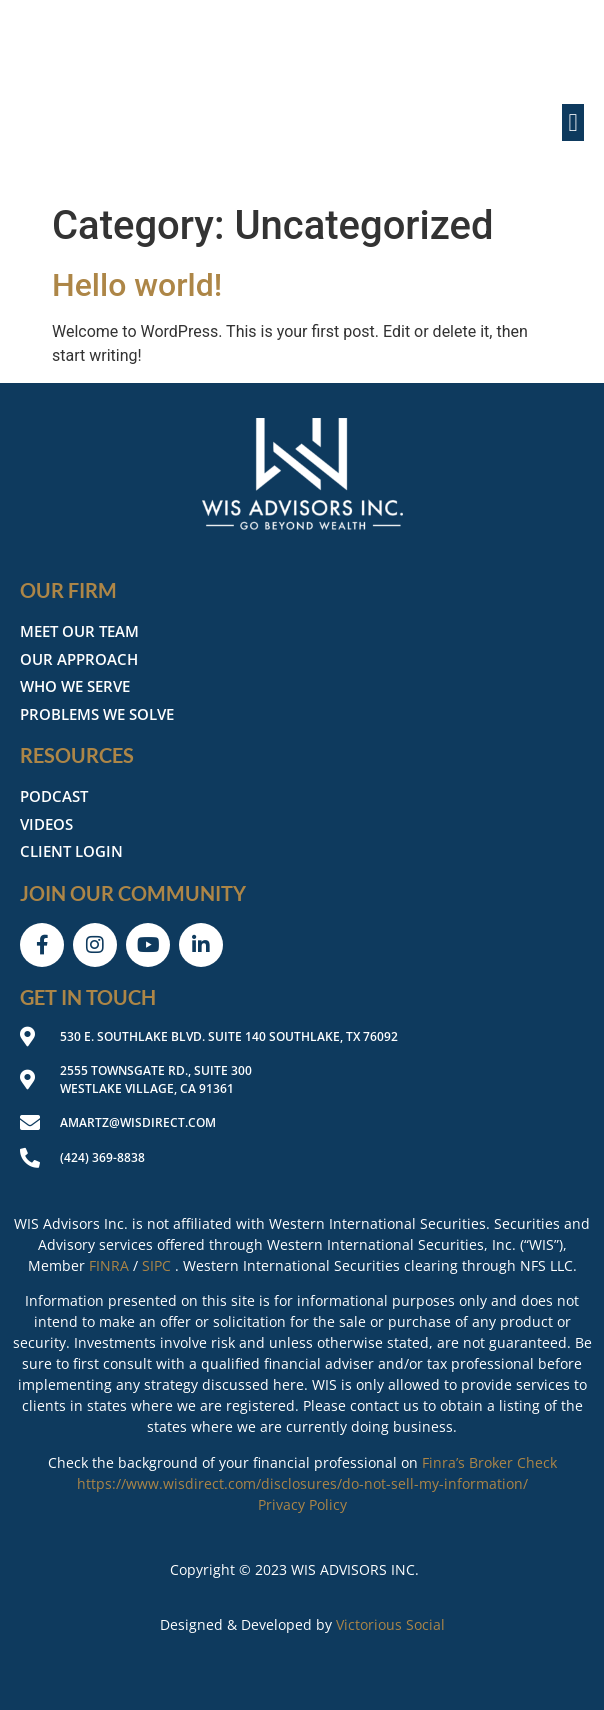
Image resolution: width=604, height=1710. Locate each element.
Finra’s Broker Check (489, 1462)
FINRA (109, 1265)
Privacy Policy (302, 1504)
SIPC (156, 1265)
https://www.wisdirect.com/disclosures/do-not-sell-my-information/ (302, 1483)
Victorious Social (390, 1624)
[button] (573, 123)
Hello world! (137, 285)
